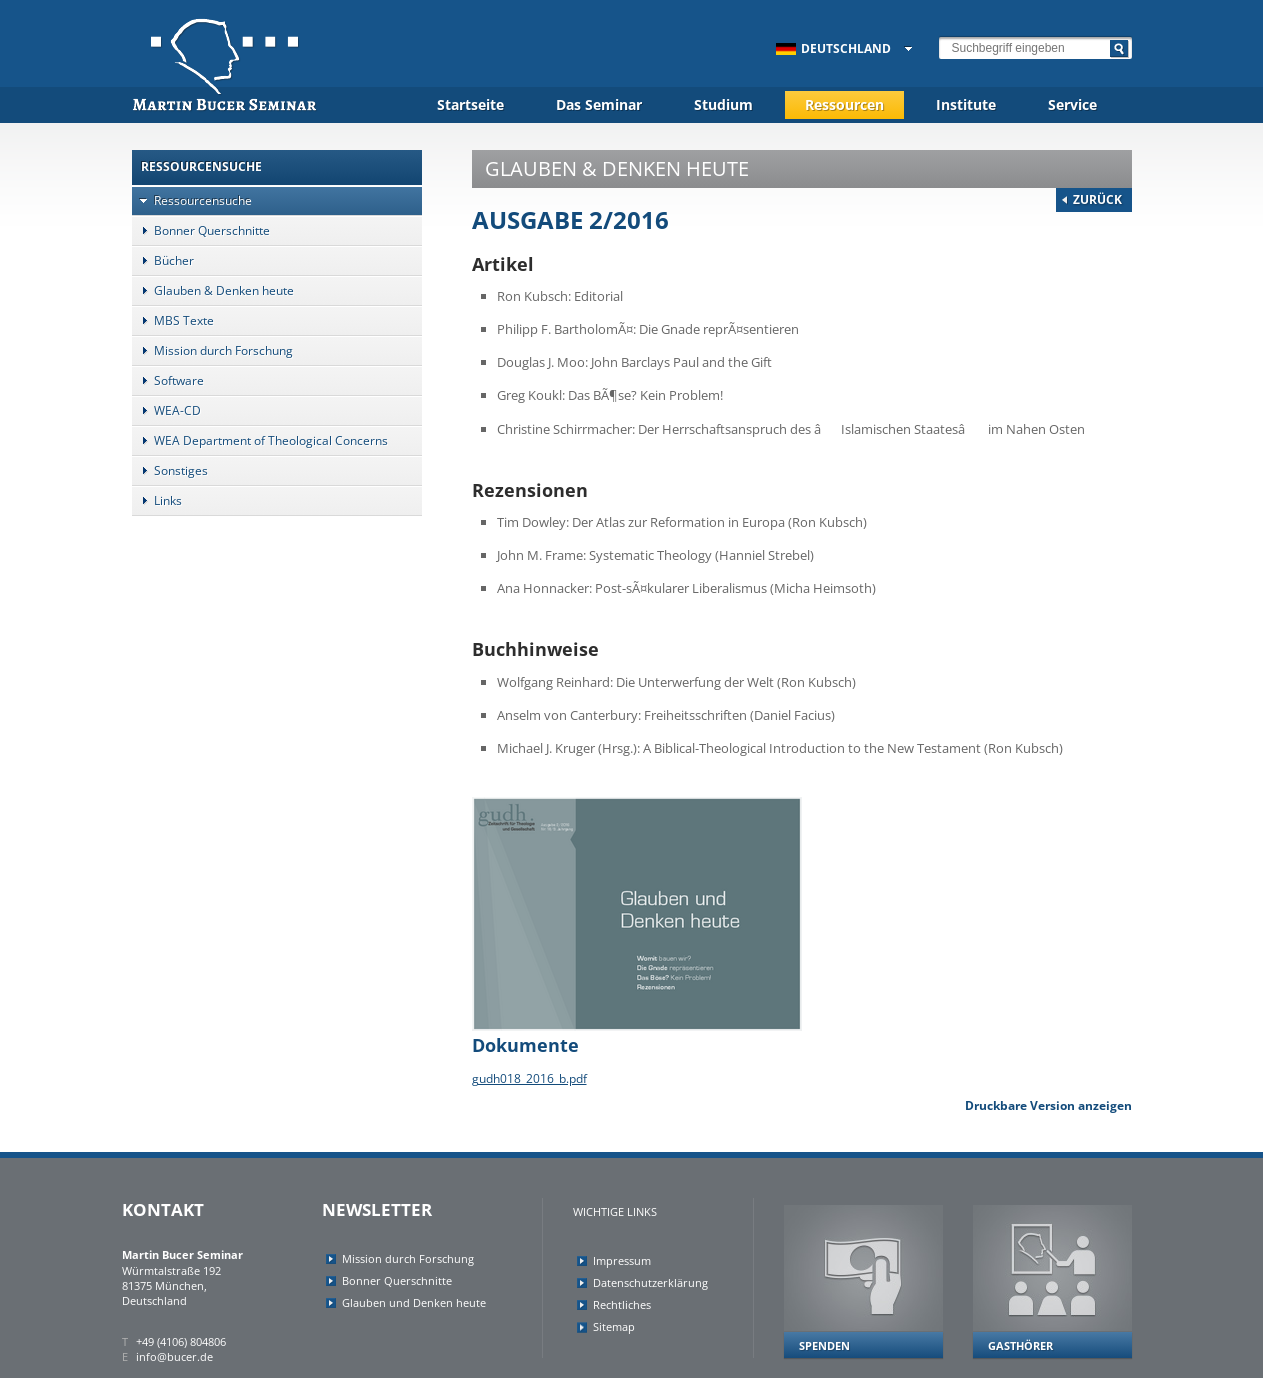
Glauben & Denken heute (213, 290)
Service (1072, 104)
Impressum (622, 1260)
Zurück (1097, 199)
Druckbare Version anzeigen (1048, 1105)
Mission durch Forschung (212, 350)
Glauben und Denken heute (414, 1302)
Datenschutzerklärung (650, 1282)
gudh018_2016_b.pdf (529, 1078)
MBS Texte (173, 320)
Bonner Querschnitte (201, 230)
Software (168, 380)
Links (157, 500)
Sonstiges (170, 470)
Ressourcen (844, 104)
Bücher (163, 260)
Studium (723, 104)
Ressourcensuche (192, 200)
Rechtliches (622, 1304)
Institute (966, 104)
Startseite (470, 104)
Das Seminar (599, 104)
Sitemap (614, 1326)
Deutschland (833, 48)
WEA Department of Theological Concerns (260, 440)
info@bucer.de (174, 1356)
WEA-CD (166, 410)
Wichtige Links (615, 1211)
